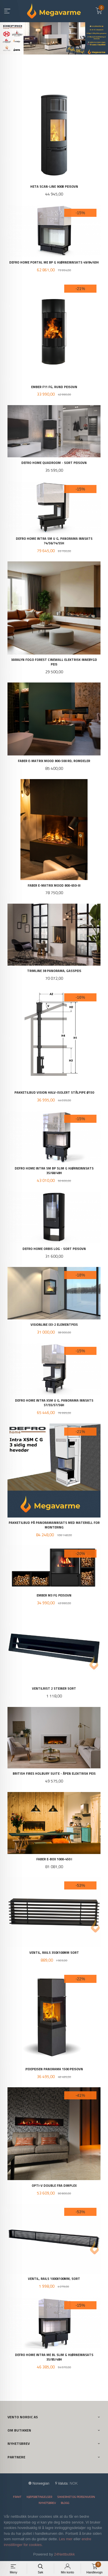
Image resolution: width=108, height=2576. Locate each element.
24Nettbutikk (64, 2554)
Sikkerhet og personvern (76, 2497)
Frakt (17, 2497)
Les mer (66, 2539)
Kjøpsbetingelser (39, 2497)
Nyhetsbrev (47, 2503)
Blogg (65, 2503)
